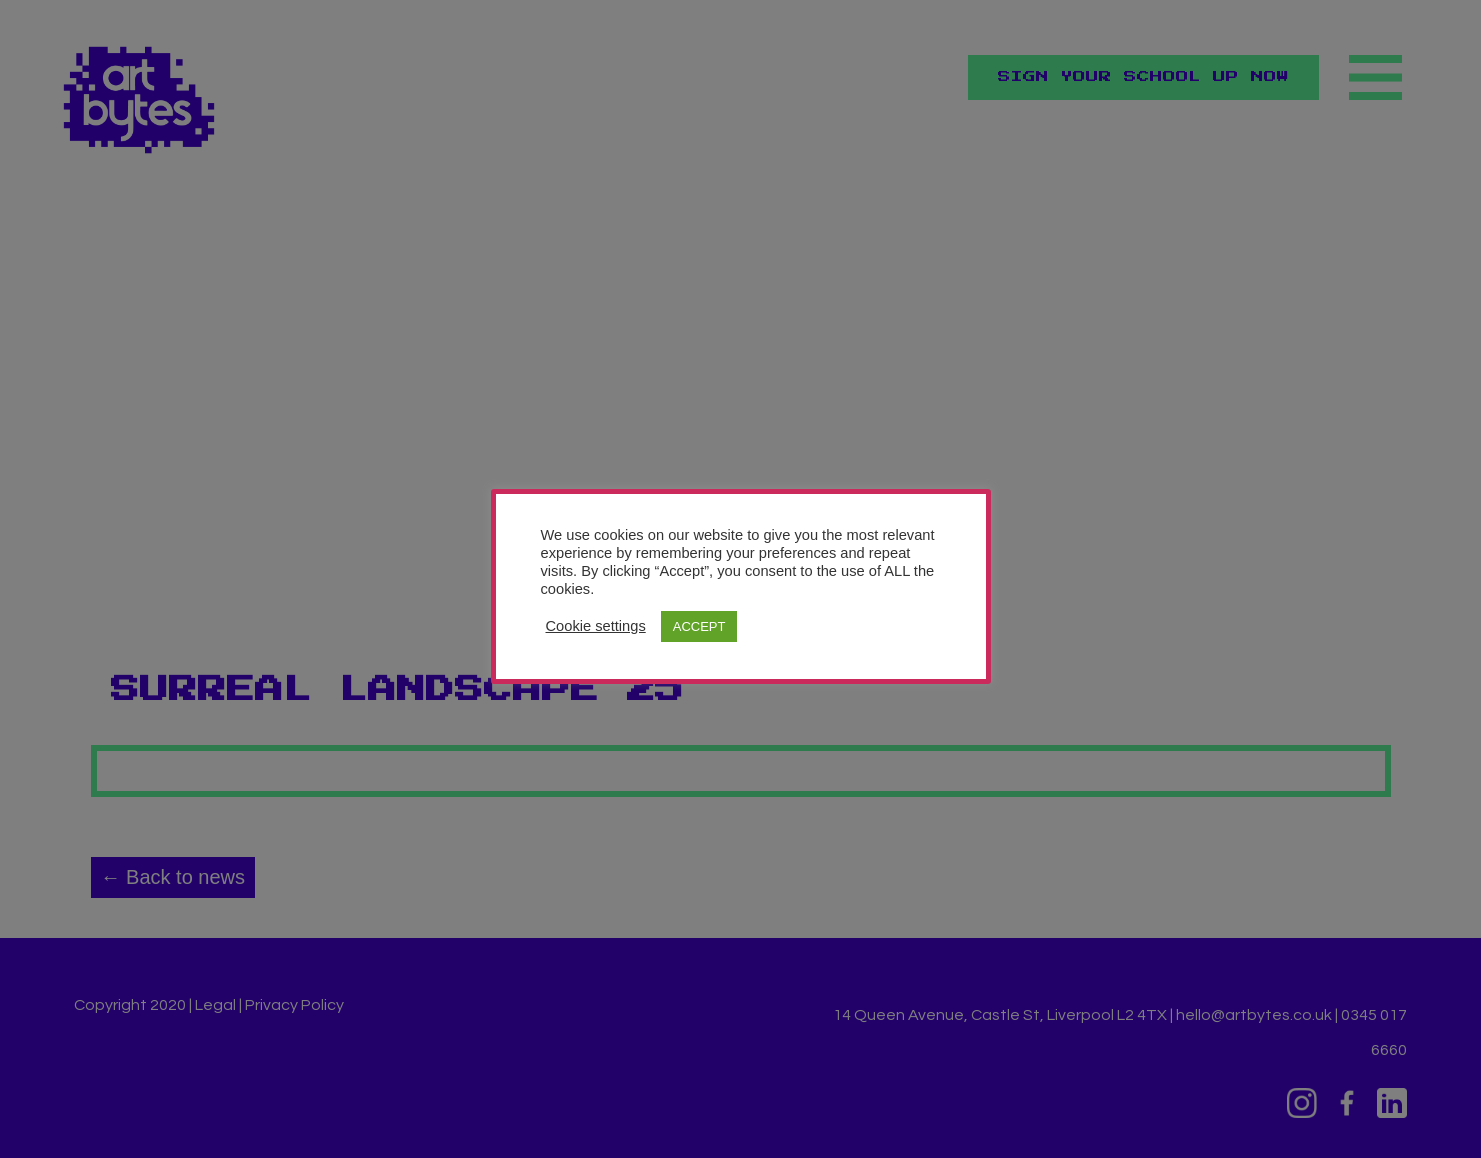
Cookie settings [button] (596, 626)
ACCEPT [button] (699, 626)
